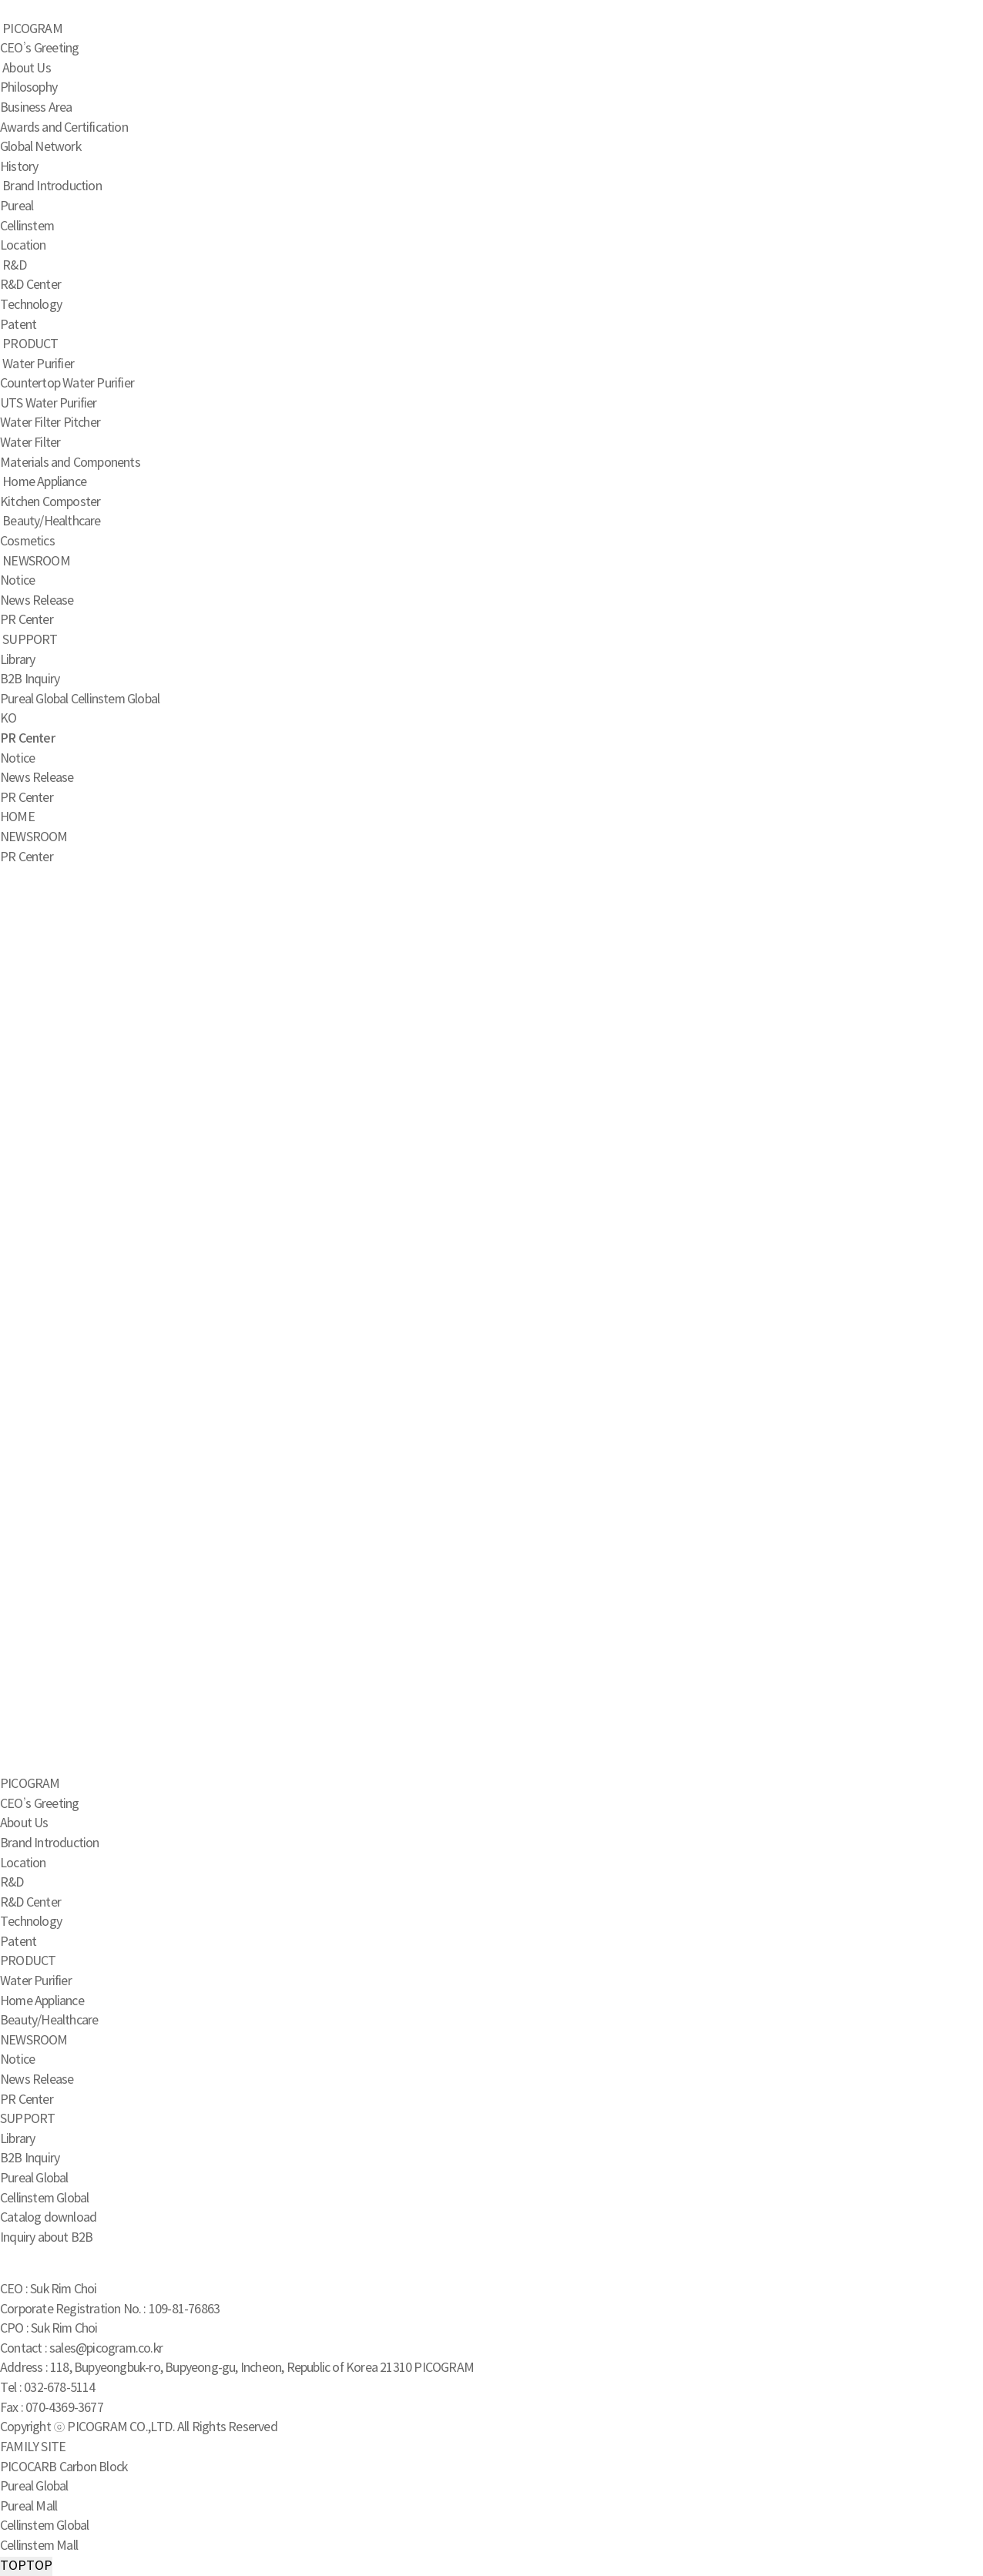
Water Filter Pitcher (50, 423)
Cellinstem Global (115, 699)
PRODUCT (30, 344)
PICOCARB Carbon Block (63, 2467)
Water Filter (30, 443)
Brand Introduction (52, 186)
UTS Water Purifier (48, 404)
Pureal (16, 206)
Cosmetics (27, 541)
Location (23, 246)
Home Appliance (44, 482)
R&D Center (30, 285)
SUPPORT (29, 640)
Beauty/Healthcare (51, 521)
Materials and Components (70, 463)
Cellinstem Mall (39, 2546)
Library (17, 660)
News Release (36, 601)
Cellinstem (27, 226)
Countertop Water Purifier (67, 384)
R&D (14, 266)
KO (8, 719)
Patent (18, 325)
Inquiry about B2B (46, 2238)
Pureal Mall (28, 2507)
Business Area (36, 108)
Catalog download (48, 2218)
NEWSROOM (36, 562)
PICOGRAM (32, 29)
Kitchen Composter (50, 502)
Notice (17, 581)
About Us (26, 68)
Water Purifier (38, 364)
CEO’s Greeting (39, 48)
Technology (31, 305)
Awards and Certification (64, 128)
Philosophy (28, 88)
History (19, 167)
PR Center (26, 620)
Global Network (40, 147)
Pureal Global (34, 699)
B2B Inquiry (29, 679)
